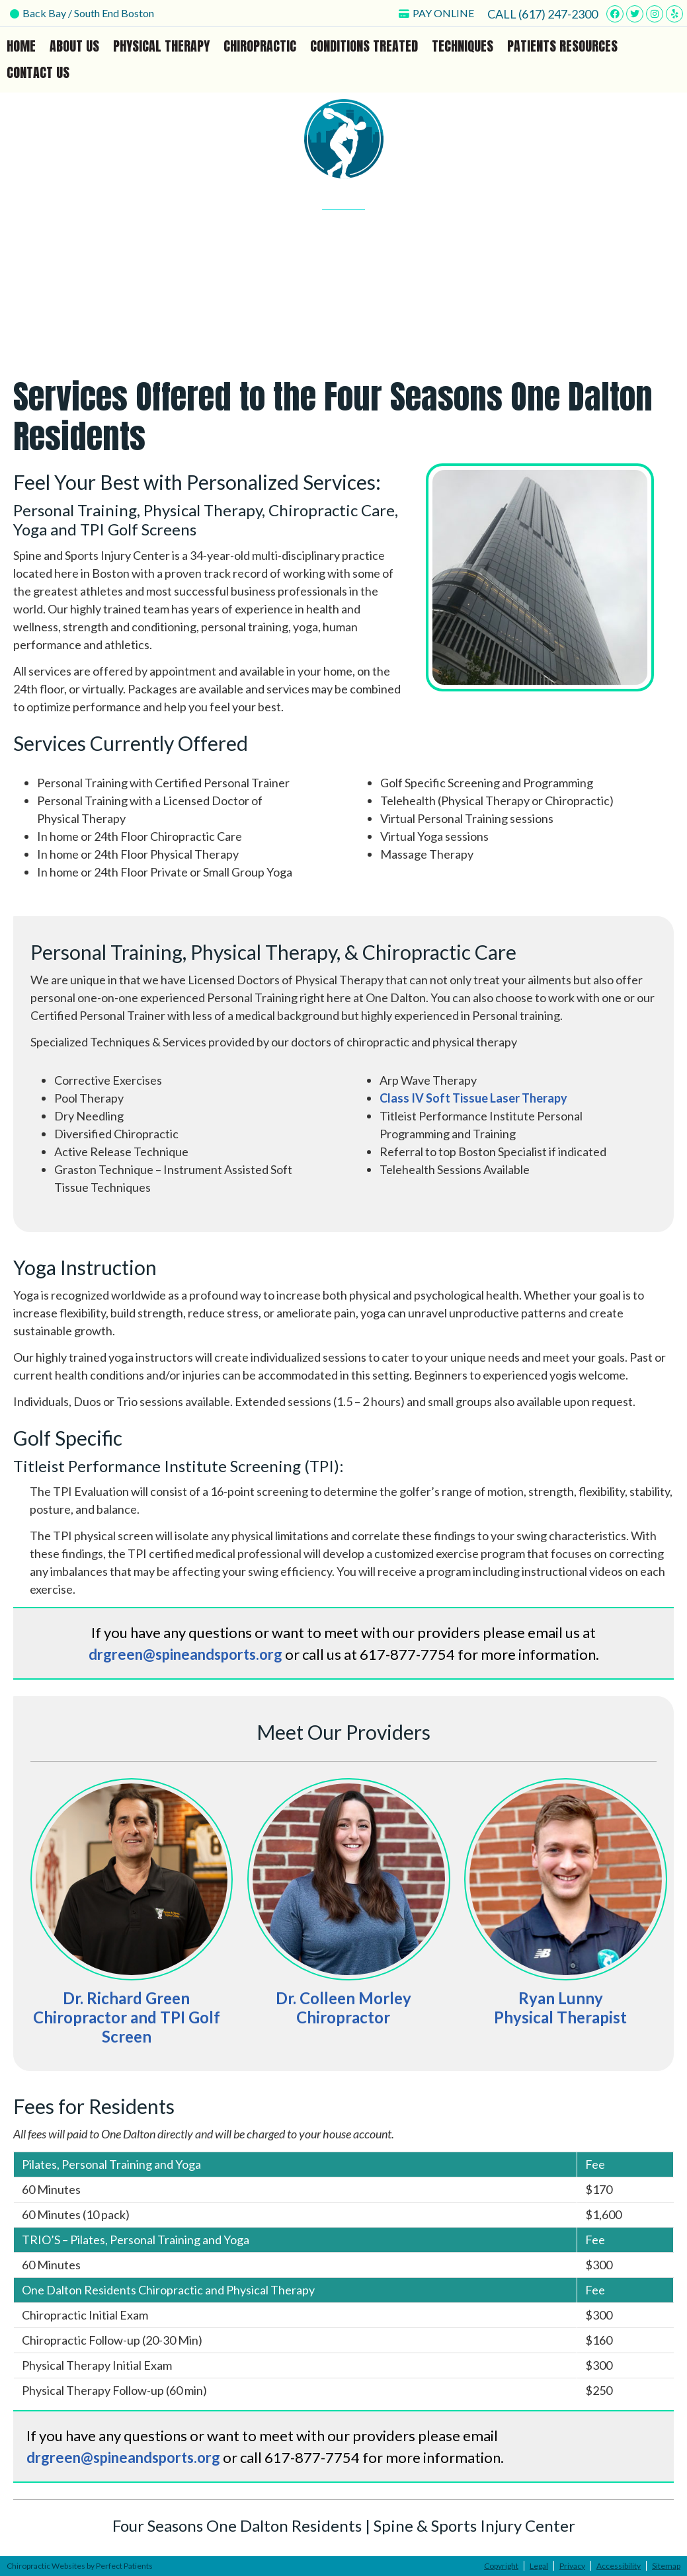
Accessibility (618, 2566)
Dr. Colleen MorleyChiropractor (343, 2007)
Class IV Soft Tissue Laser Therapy (473, 1098)
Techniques (462, 46)
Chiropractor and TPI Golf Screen (126, 2027)
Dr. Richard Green (126, 1998)
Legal (539, 2566)
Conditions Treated (364, 46)
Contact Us (38, 72)
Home (21, 46)
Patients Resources (562, 46)
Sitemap (666, 2566)
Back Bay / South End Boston (82, 13)
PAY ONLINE (436, 13)
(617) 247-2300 (558, 14)
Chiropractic (259, 46)
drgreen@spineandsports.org (185, 1654)
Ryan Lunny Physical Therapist (560, 2007)
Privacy (572, 2566)
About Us (74, 46)
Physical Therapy (161, 46)
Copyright (501, 2566)
